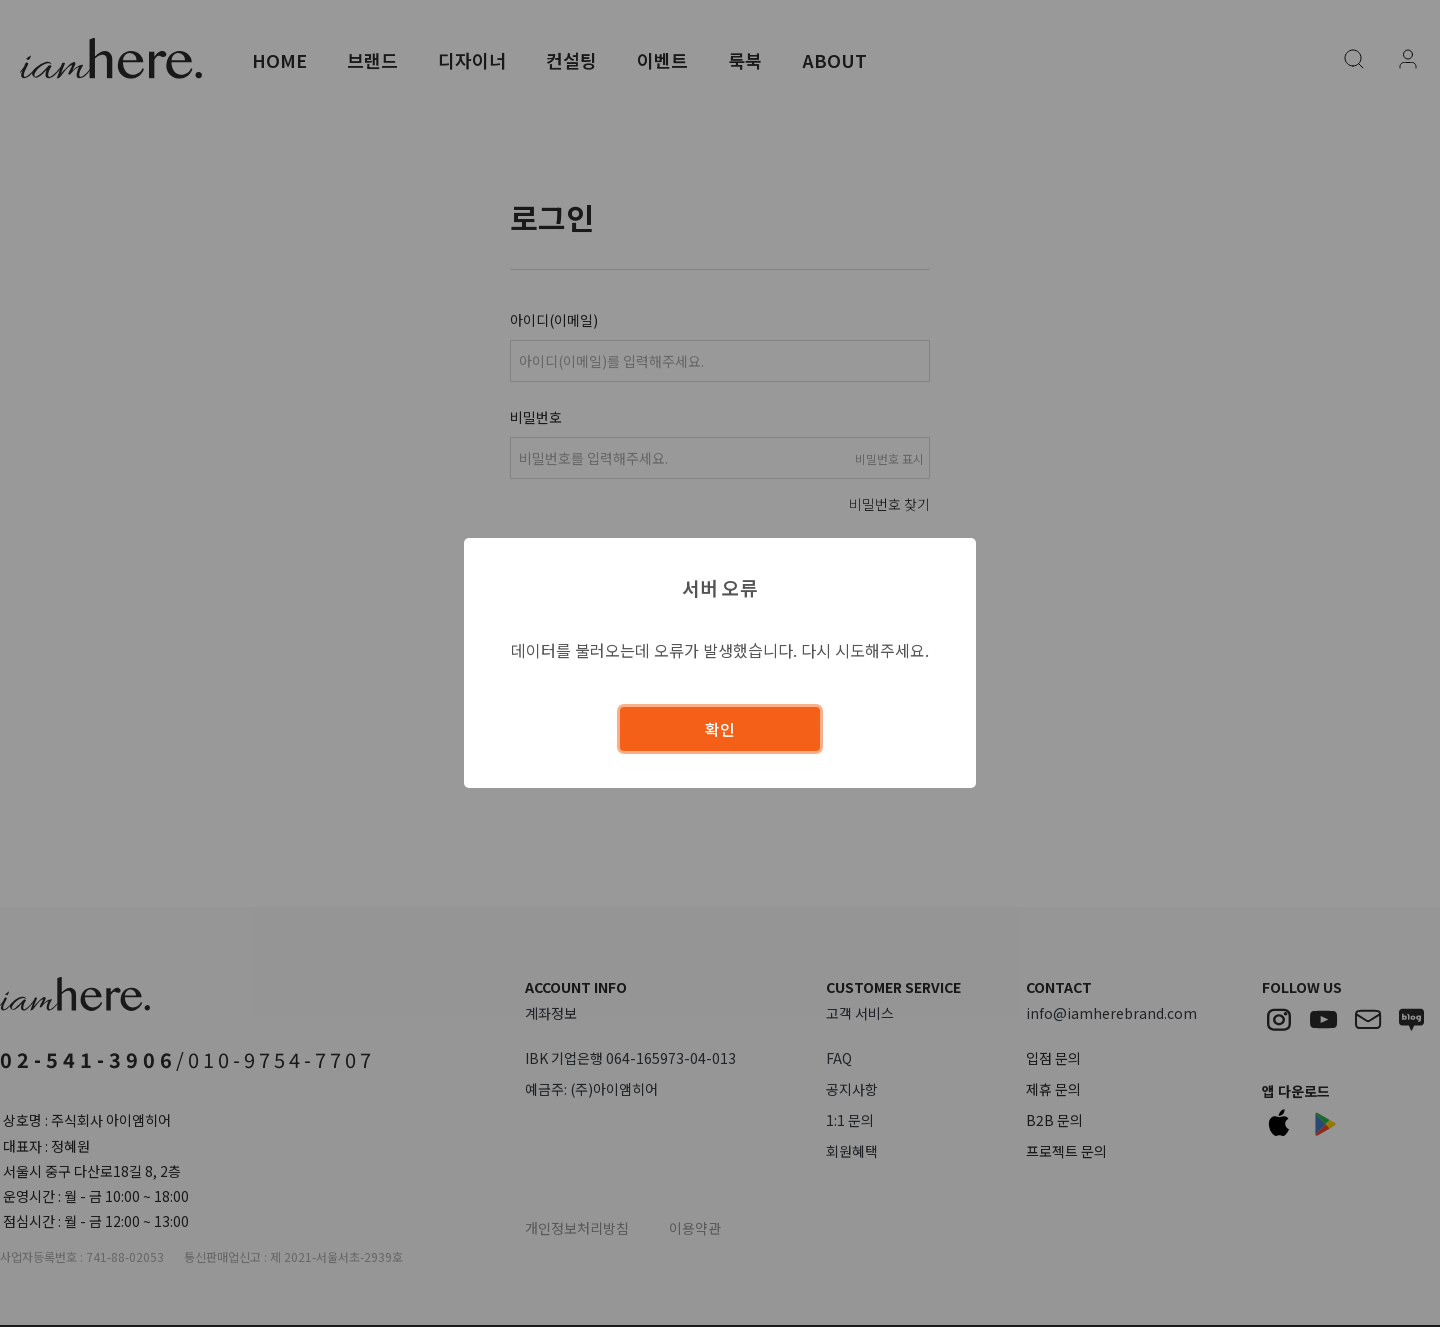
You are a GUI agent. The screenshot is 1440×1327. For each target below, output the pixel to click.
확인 (720, 729)
